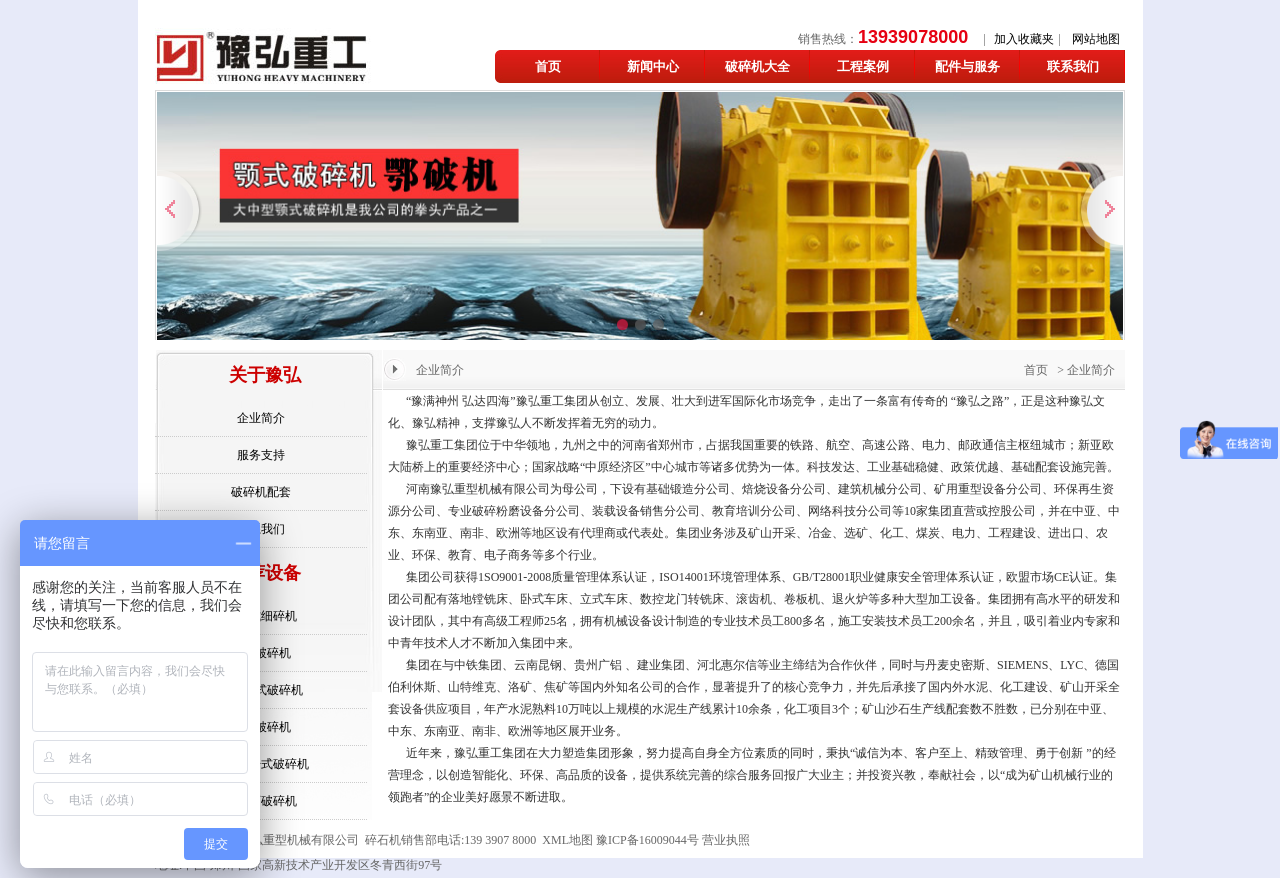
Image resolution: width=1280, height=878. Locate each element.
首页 (548, 66)
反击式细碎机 (261, 616)
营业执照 (726, 840)
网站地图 (1096, 39)
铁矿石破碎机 (261, 801)
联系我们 (1073, 66)
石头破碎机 (261, 653)
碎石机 (383, 840)
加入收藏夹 (1024, 39)
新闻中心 (653, 66)
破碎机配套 (261, 492)
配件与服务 (967, 66)
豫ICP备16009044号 (647, 840)
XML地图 (567, 840)
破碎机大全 (757, 66)
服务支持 (261, 455)
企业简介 (261, 418)
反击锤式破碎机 (261, 690)
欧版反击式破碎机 (261, 764)
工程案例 (863, 66)
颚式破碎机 (261, 727)
